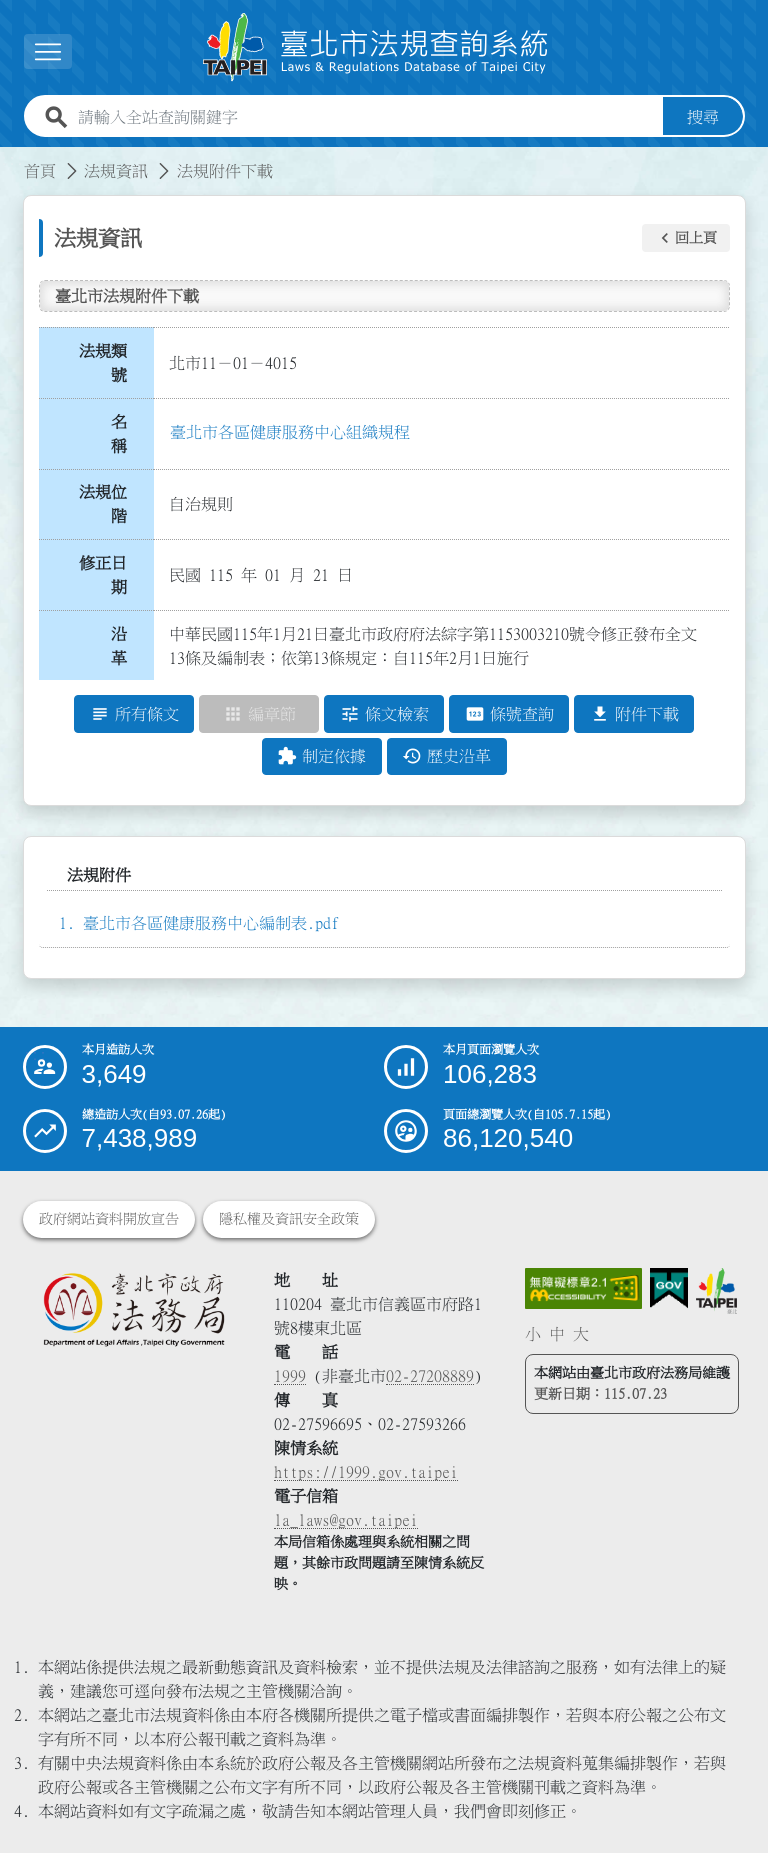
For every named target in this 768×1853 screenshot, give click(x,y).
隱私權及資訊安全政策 (289, 1219)
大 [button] (581, 1334)
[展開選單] (48, 51)
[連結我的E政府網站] (669, 1288)
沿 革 (125, 646)
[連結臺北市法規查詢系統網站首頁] (376, 47)
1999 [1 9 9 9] (290, 1376)
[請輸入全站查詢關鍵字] (366, 117)
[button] (686, 238)
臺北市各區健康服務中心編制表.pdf (211, 923)
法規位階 (103, 504)
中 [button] (557, 1334)
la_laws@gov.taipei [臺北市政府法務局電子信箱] (346, 1520)
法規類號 (103, 363)
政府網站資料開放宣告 (109, 1219)
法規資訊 (116, 171)
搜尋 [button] (703, 117)
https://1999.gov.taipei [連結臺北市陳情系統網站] (366, 1472)
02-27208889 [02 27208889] (430, 1376)
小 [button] (533, 1334)
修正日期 (103, 575)
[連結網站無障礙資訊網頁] (584, 1289)
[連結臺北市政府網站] (716, 1291)
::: (12, 159)
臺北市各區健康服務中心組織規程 (290, 432)
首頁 (40, 171)
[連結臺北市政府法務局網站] (133, 1309)
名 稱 (125, 434)
